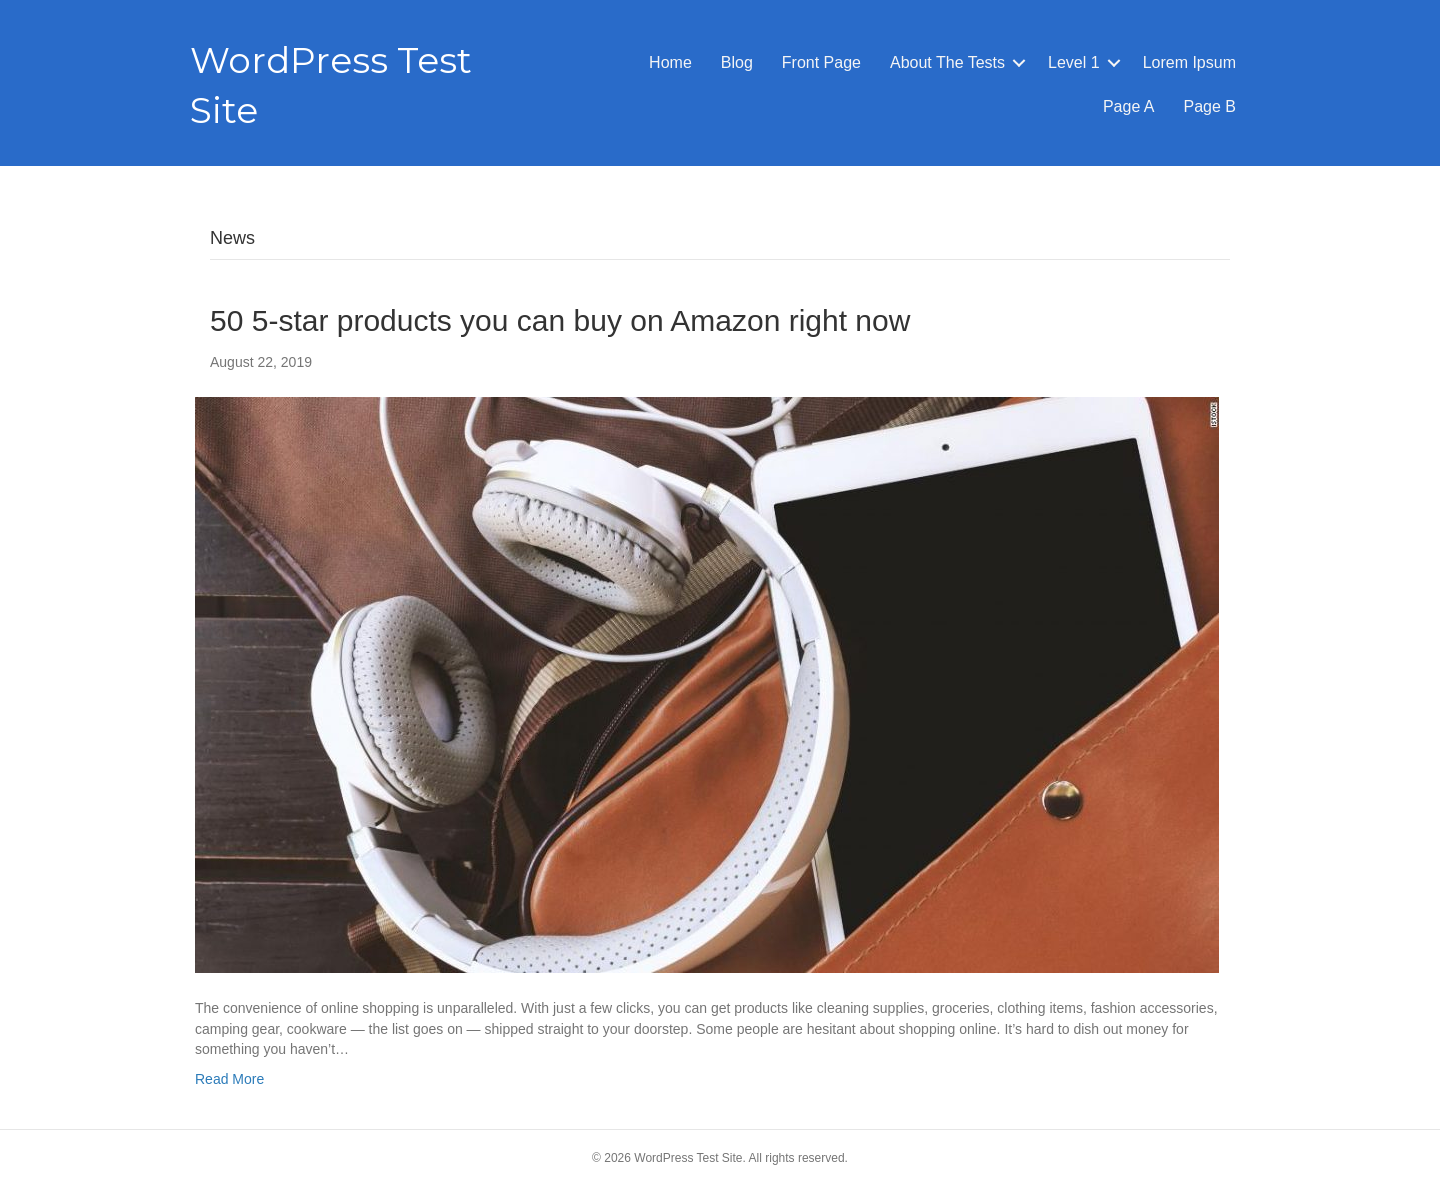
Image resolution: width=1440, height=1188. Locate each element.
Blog (737, 62)
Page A (1129, 106)
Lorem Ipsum (1189, 62)
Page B (1210, 106)
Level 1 (1074, 62)
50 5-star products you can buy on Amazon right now (560, 320)
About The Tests (947, 62)
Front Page (821, 62)
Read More (229, 1079)
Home (670, 62)
